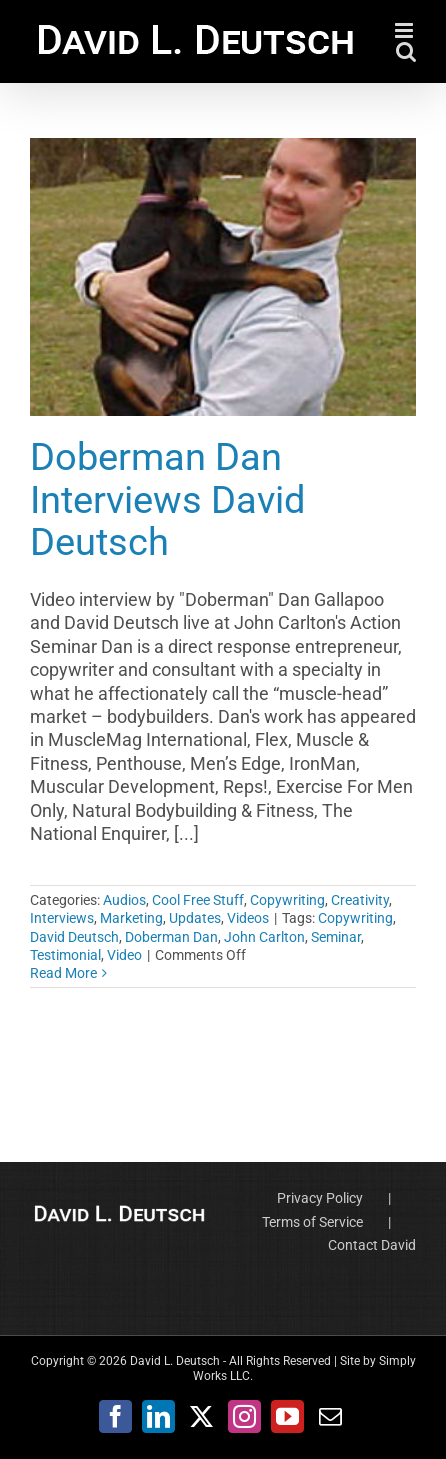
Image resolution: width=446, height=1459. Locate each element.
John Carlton (264, 937)
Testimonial (65, 955)
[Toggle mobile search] (406, 51)
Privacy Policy (320, 1198)
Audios (124, 900)
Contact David (372, 1245)
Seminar (336, 937)
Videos (248, 918)
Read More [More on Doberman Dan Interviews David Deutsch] (63, 973)
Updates (195, 918)
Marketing (131, 918)
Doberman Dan (171, 937)
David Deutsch (74, 937)
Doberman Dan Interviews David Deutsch (167, 499)
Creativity (360, 900)
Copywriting (287, 900)
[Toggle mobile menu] (405, 30)
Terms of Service (312, 1222)
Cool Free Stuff (198, 900)
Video (124, 955)
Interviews (62, 918)
